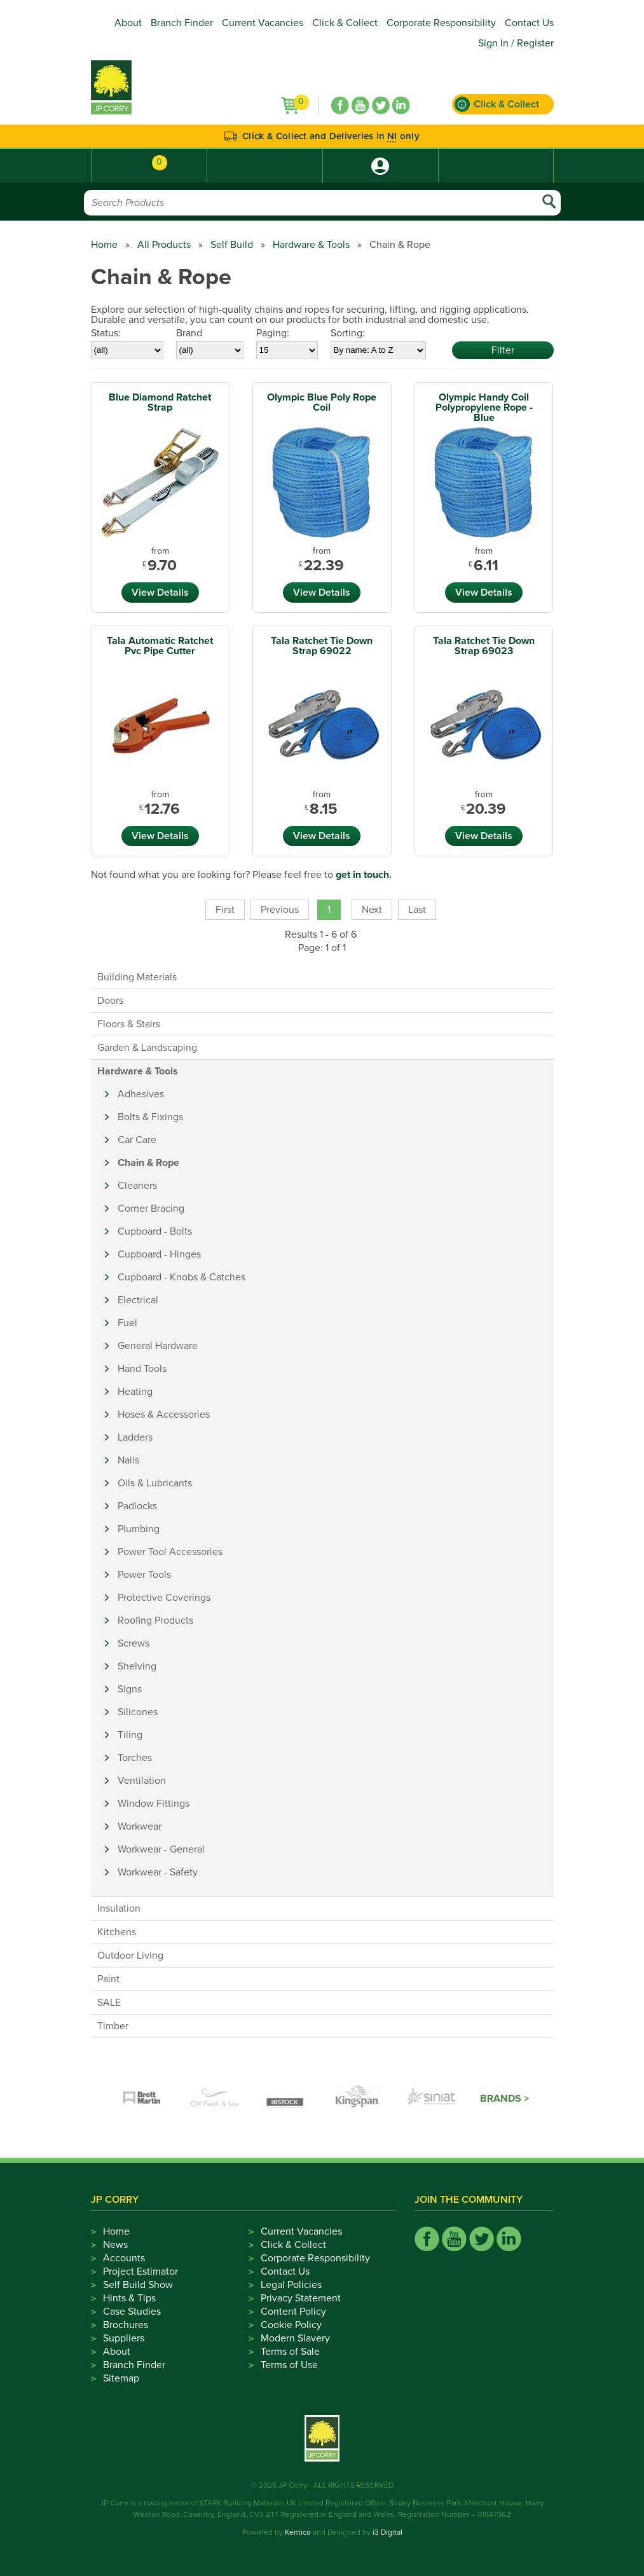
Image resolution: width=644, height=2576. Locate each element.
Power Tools (144, 1575)
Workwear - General (161, 1849)
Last (417, 909)
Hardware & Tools (311, 244)
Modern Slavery (295, 2338)
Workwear (139, 1826)
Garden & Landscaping (147, 1047)
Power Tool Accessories (170, 1552)
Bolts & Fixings (150, 1117)
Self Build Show (138, 2284)
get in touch (362, 874)
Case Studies (132, 2311)
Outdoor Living (130, 1955)
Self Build (231, 244)
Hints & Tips (129, 2298)
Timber (112, 2026)
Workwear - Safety (158, 1872)
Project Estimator (140, 2271)
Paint (108, 1979)
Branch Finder (182, 23)
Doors (110, 1000)
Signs (130, 1689)
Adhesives (141, 1094)
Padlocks (137, 1506)
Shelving (137, 1666)
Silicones (138, 1712)
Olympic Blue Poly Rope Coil (321, 402)
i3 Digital (387, 2532)
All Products (164, 244)
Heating (135, 1392)
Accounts (124, 2258)
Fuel (127, 1323)
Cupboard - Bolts (155, 1231)
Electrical (138, 1300)
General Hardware (158, 1346)
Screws (133, 1643)
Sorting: (348, 333)
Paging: (272, 333)
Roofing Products (155, 1620)
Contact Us (529, 23)
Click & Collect (345, 23)
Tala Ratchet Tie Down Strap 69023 (484, 645)
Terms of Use (289, 2365)
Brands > (504, 2098)
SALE (109, 2002)
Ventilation (142, 1781)
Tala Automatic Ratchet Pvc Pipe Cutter (160, 645)
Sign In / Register (516, 43)
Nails (128, 1460)
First (225, 909)
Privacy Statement (301, 2298)
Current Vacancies (262, 23)
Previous (280, 909)
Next (372, 909)
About (128, 23)
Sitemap (121, 2378)
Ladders (135, 1437)
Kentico (298, 2532)
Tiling (130, 1735)
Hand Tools (142, 1369)
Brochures (125, 2325)
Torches (135, 1758)
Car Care (137, 1140)
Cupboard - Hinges (159, 1254)
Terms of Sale (290, 2351)
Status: (106, 333)
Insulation (118, 1908)
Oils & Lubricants (155, 1483)
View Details (160, 592)
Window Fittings (153, 1803)
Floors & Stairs (128, 1024)
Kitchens (116, 1932)
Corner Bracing (151, 1208)
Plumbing (139, 1529)
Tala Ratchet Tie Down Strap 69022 (322, 645)
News (115, 2244)
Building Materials (137, 977)
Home (104, 244)
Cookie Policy (291, 2325)
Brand (189, 333)
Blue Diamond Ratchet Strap (160, 402)
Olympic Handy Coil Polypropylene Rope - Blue (484, 407)
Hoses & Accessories (164, 1414)
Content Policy (293, 2311)
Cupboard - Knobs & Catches (181, 1277)
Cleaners (137, 1186)
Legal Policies (291, 2284)
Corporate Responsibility (441, 23)
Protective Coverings (164, 1598)
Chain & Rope (148, 1163)
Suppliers (123, 2338)
